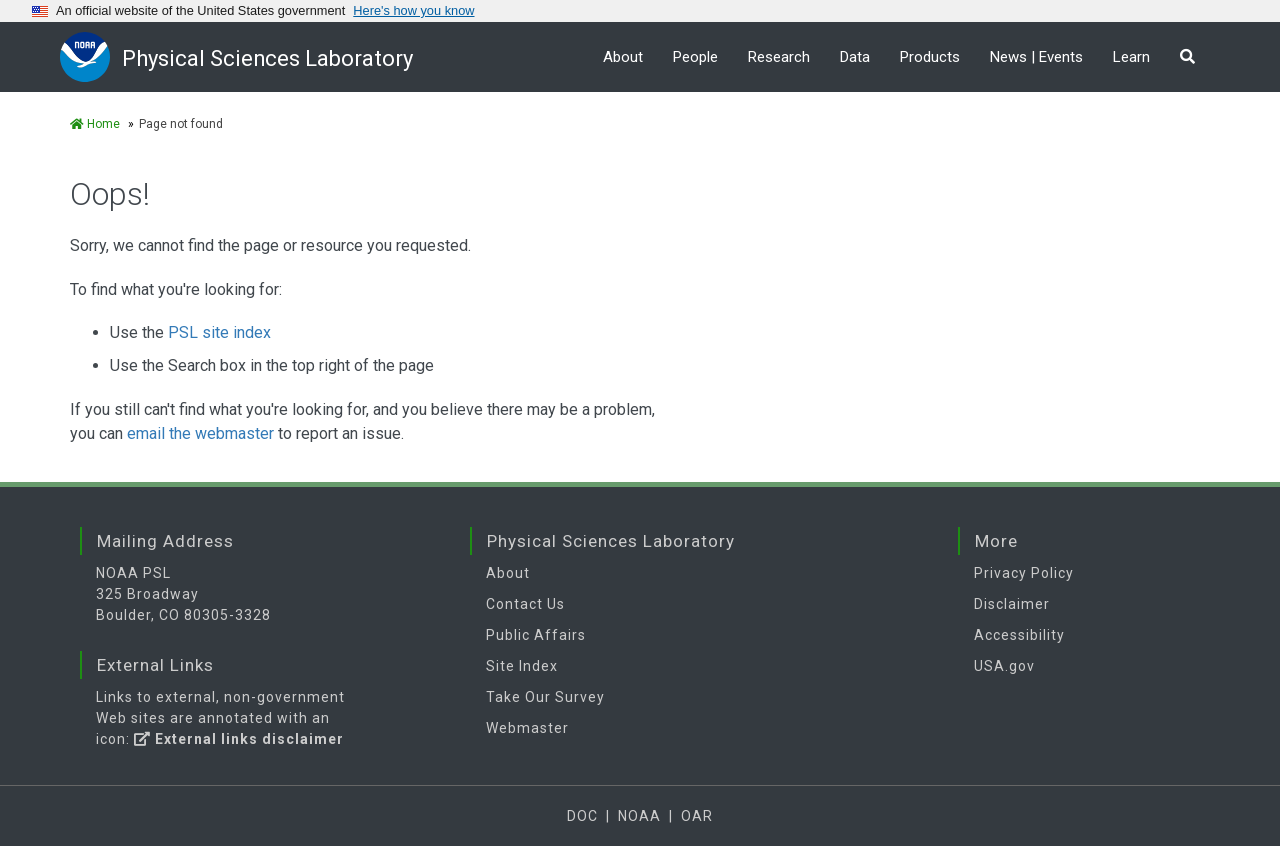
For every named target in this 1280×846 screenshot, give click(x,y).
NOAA (639, 816)
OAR (697, 816)
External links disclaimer (239, 739)
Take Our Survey (545, 697)
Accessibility (1019, 635)
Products (930, 57)
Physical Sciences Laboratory (268, 58)
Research (779, 57)
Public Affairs (536, 635)
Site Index (522, 666)
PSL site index (219, 332)
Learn (1131, 57)
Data (855, 57)
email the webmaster (200, 433)
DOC (582, 816)
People (695, 57)
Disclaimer (1012, 604)
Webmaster (527, 728)
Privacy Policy (1024, 573)
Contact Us (525, 604)
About (623, 57)
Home (95, 124)
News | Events (1036, 57)
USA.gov (1004, 666)
